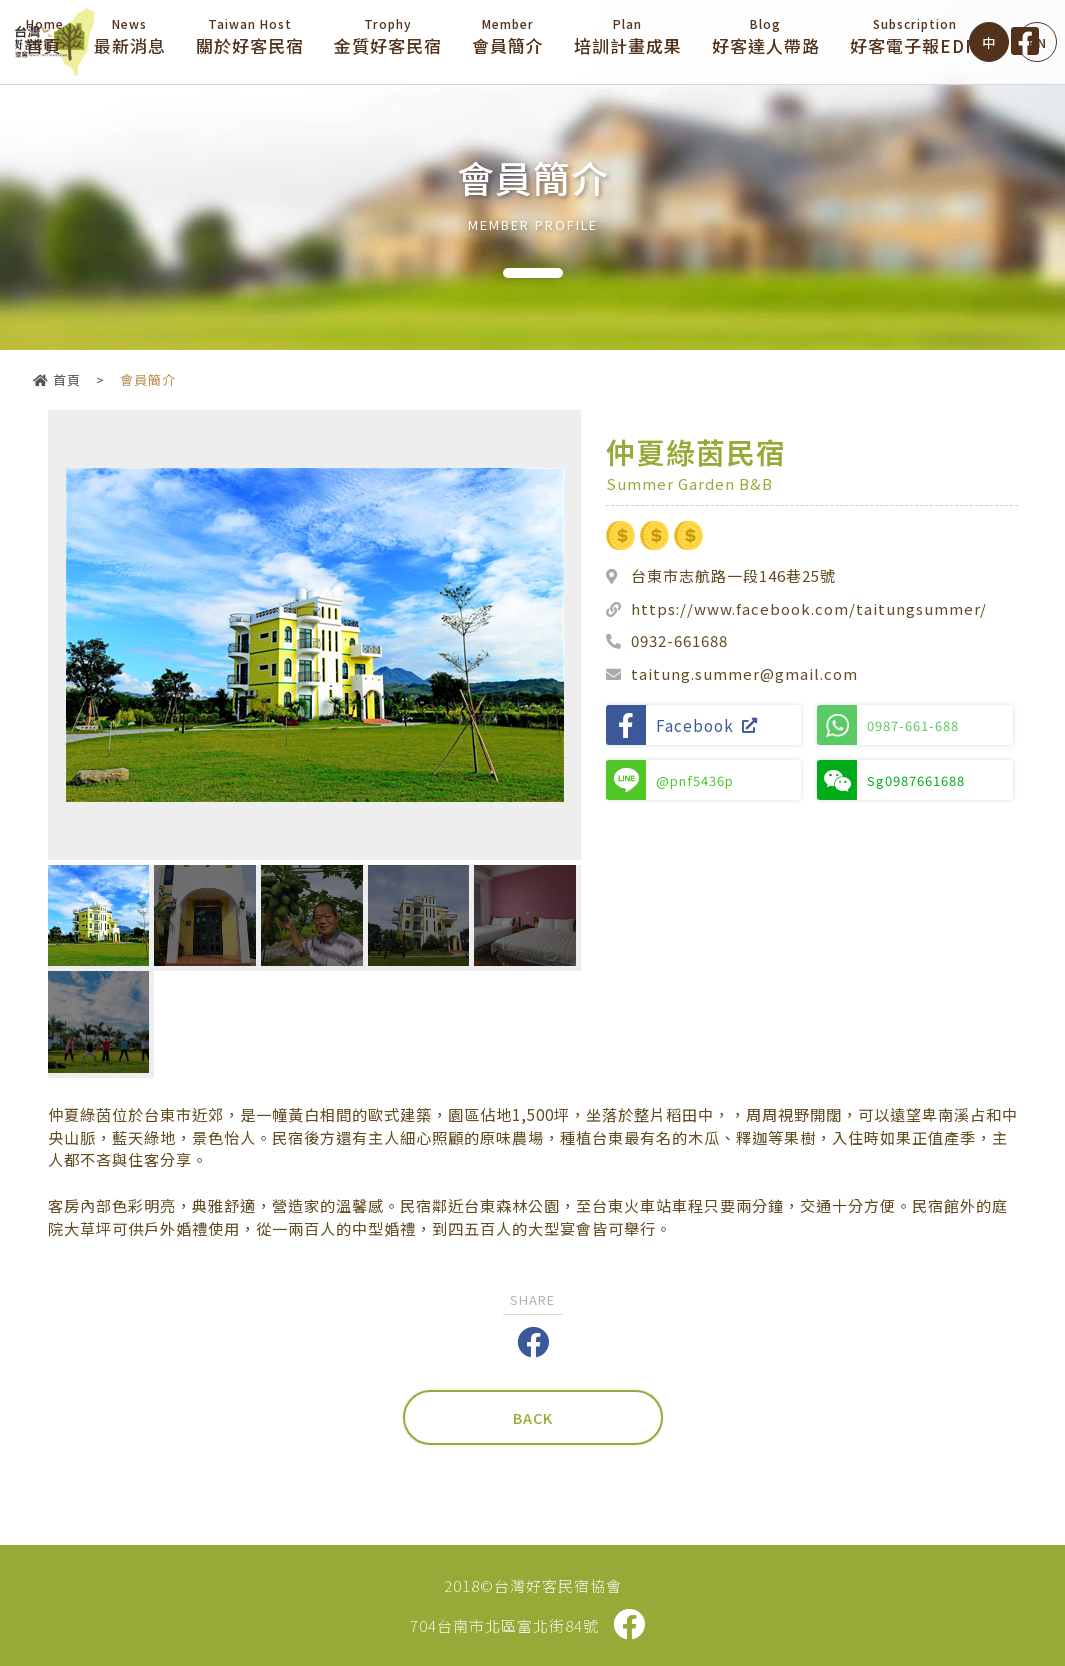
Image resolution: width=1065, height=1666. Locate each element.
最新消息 (130, 36)
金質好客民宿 (388, 36)
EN (1037, 42)
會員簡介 (508, 36)
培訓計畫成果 (628, 36)
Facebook (682, 725)
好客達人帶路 (766, 36)
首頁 (45, 36)
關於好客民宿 (250, 36)
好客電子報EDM (915, 36)
